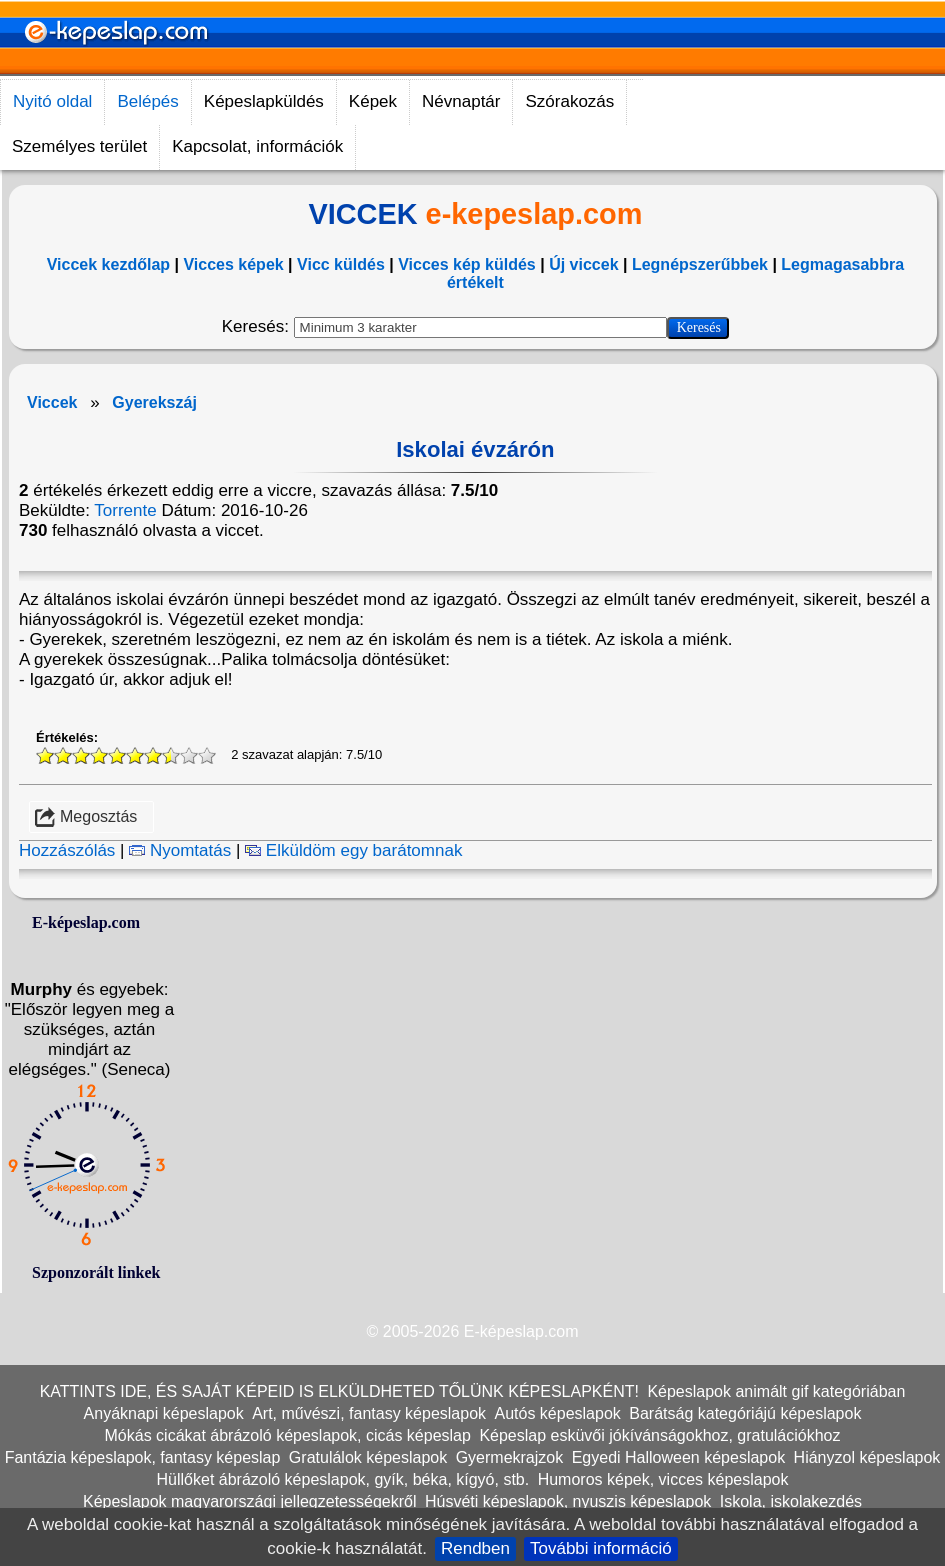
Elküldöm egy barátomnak (353, 1140)
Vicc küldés (341, 264)
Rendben (475, 1548)
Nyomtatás (180, 1140)
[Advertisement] (394, 711)
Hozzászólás (67, 1140)
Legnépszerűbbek (700, 264)
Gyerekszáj (154, 402)
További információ (601, 1548)
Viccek (52, 402)
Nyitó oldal (52, 101)
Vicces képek (233, 264)
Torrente (125, 510)
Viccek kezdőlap (108, 264)
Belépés (147, 101)
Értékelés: (67, 1027)
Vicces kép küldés (467, 264)
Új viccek (583, 264)
